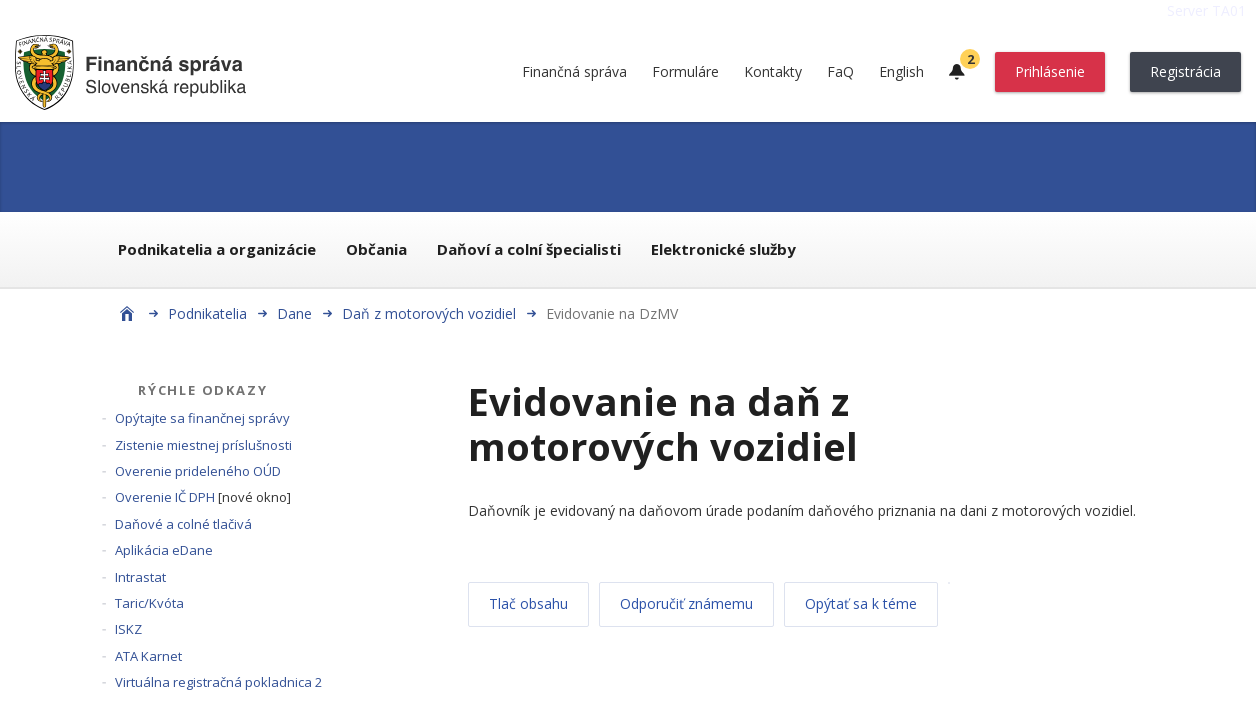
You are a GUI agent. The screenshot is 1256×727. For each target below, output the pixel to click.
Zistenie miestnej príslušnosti (203, 445)
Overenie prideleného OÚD (198, 471)
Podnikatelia (207, 313)
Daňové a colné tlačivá (183, 524)
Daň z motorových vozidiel (429, 313)
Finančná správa (574, 71)
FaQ (840, 71)
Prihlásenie (1050, 71)
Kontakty (773, 71)
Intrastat (140, 577)
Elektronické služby (723, 249)
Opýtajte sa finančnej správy (202, 418)
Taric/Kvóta (149, 603)
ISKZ (128, 629)
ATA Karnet (148, 656)
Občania (376, 249)
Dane (294, 313)
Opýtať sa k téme (861, 603)
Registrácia (1185, 71)
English (901, 71)
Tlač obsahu (528, 603)
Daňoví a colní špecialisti (529, 249)
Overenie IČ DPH (165, 497)
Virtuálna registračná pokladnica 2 (218, 682)
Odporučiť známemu (686, 603)
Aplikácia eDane (164, 550)
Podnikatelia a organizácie (217, 249)
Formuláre (685, 71)
